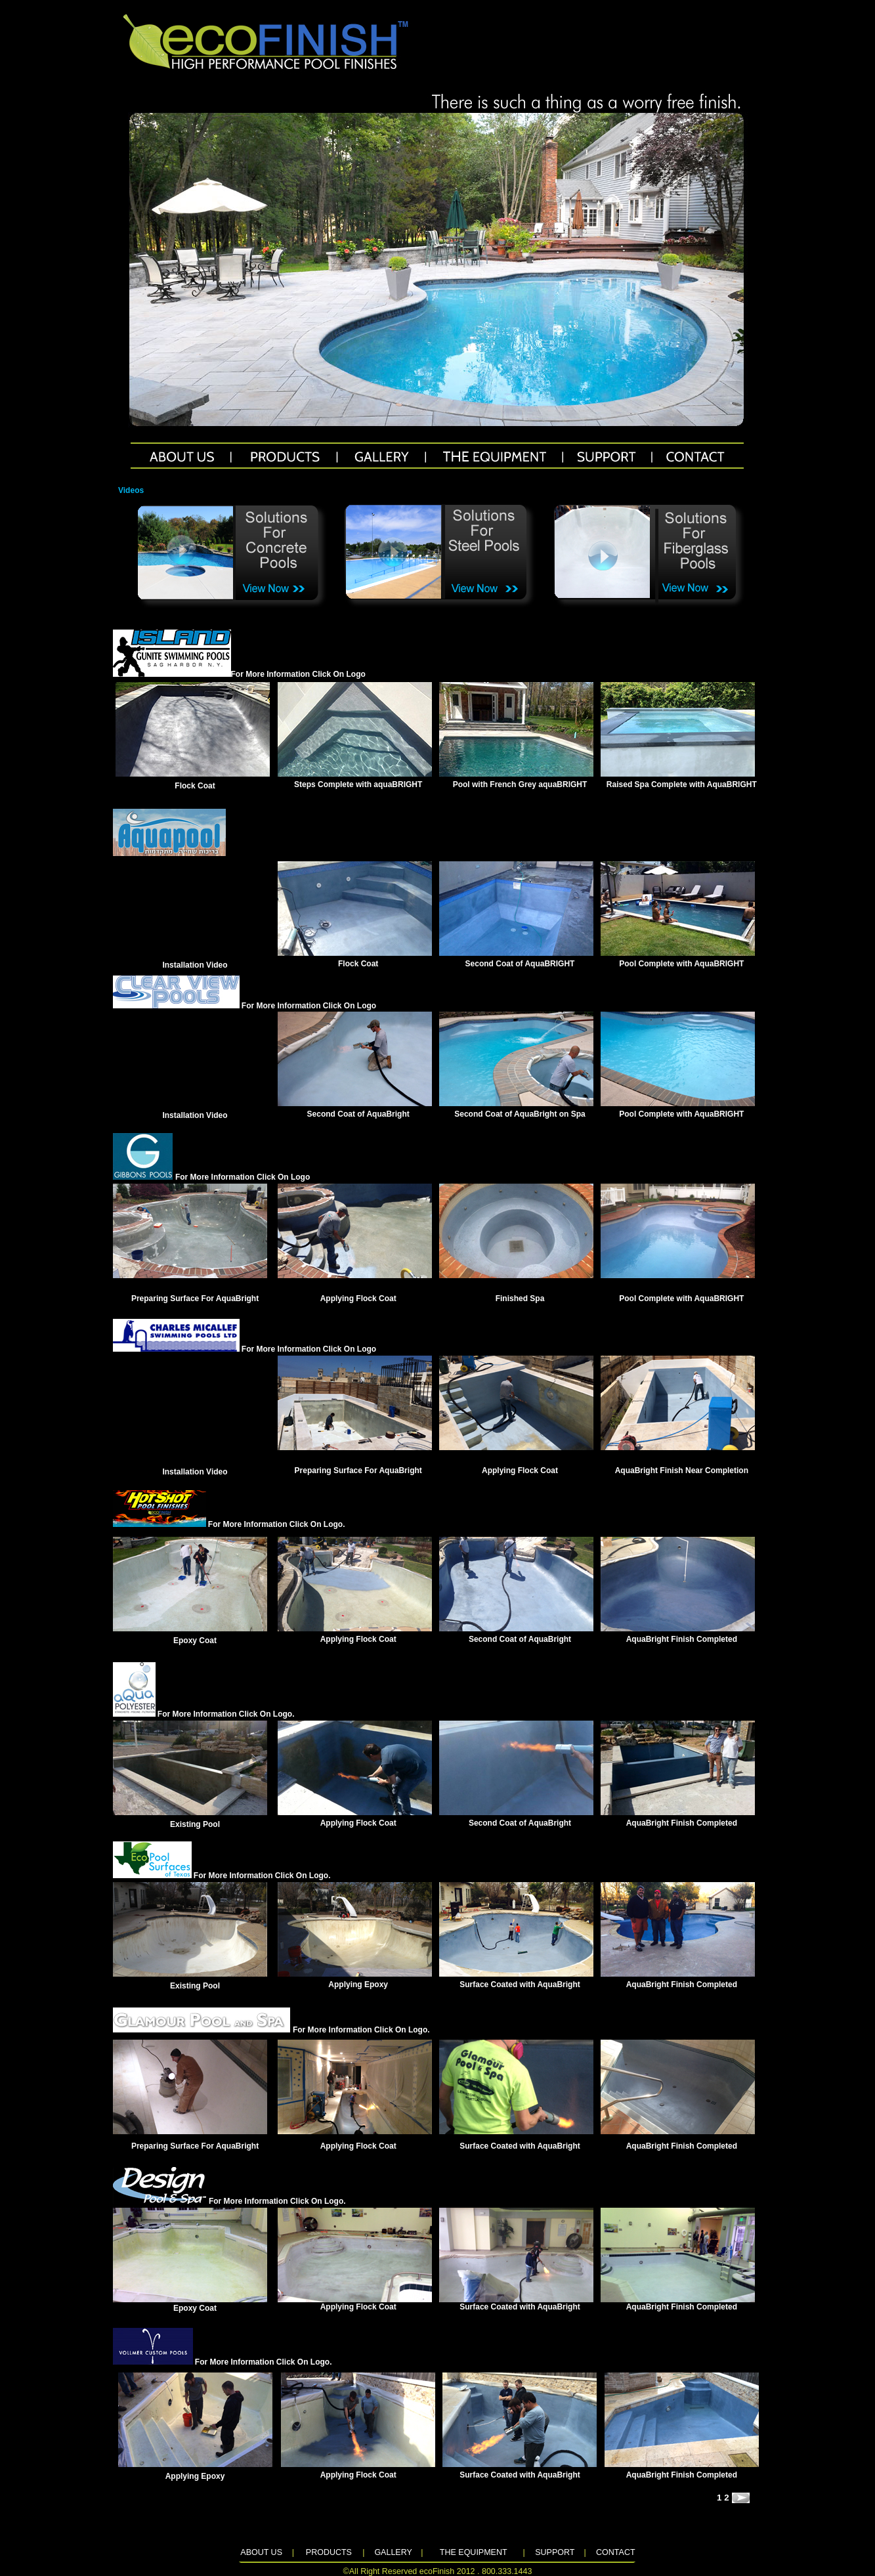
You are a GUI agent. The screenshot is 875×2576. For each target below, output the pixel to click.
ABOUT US (261, 2552)
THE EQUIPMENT (473, 2552)
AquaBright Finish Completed (681, 1639)
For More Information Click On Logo (298, 674)
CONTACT (615, 2552)
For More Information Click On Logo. (229, 1524)
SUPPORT (554, 2552)
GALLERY (393, 2552)
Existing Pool (195, 1824)
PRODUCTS (329, 2552)
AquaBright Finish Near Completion (681, 1470)
